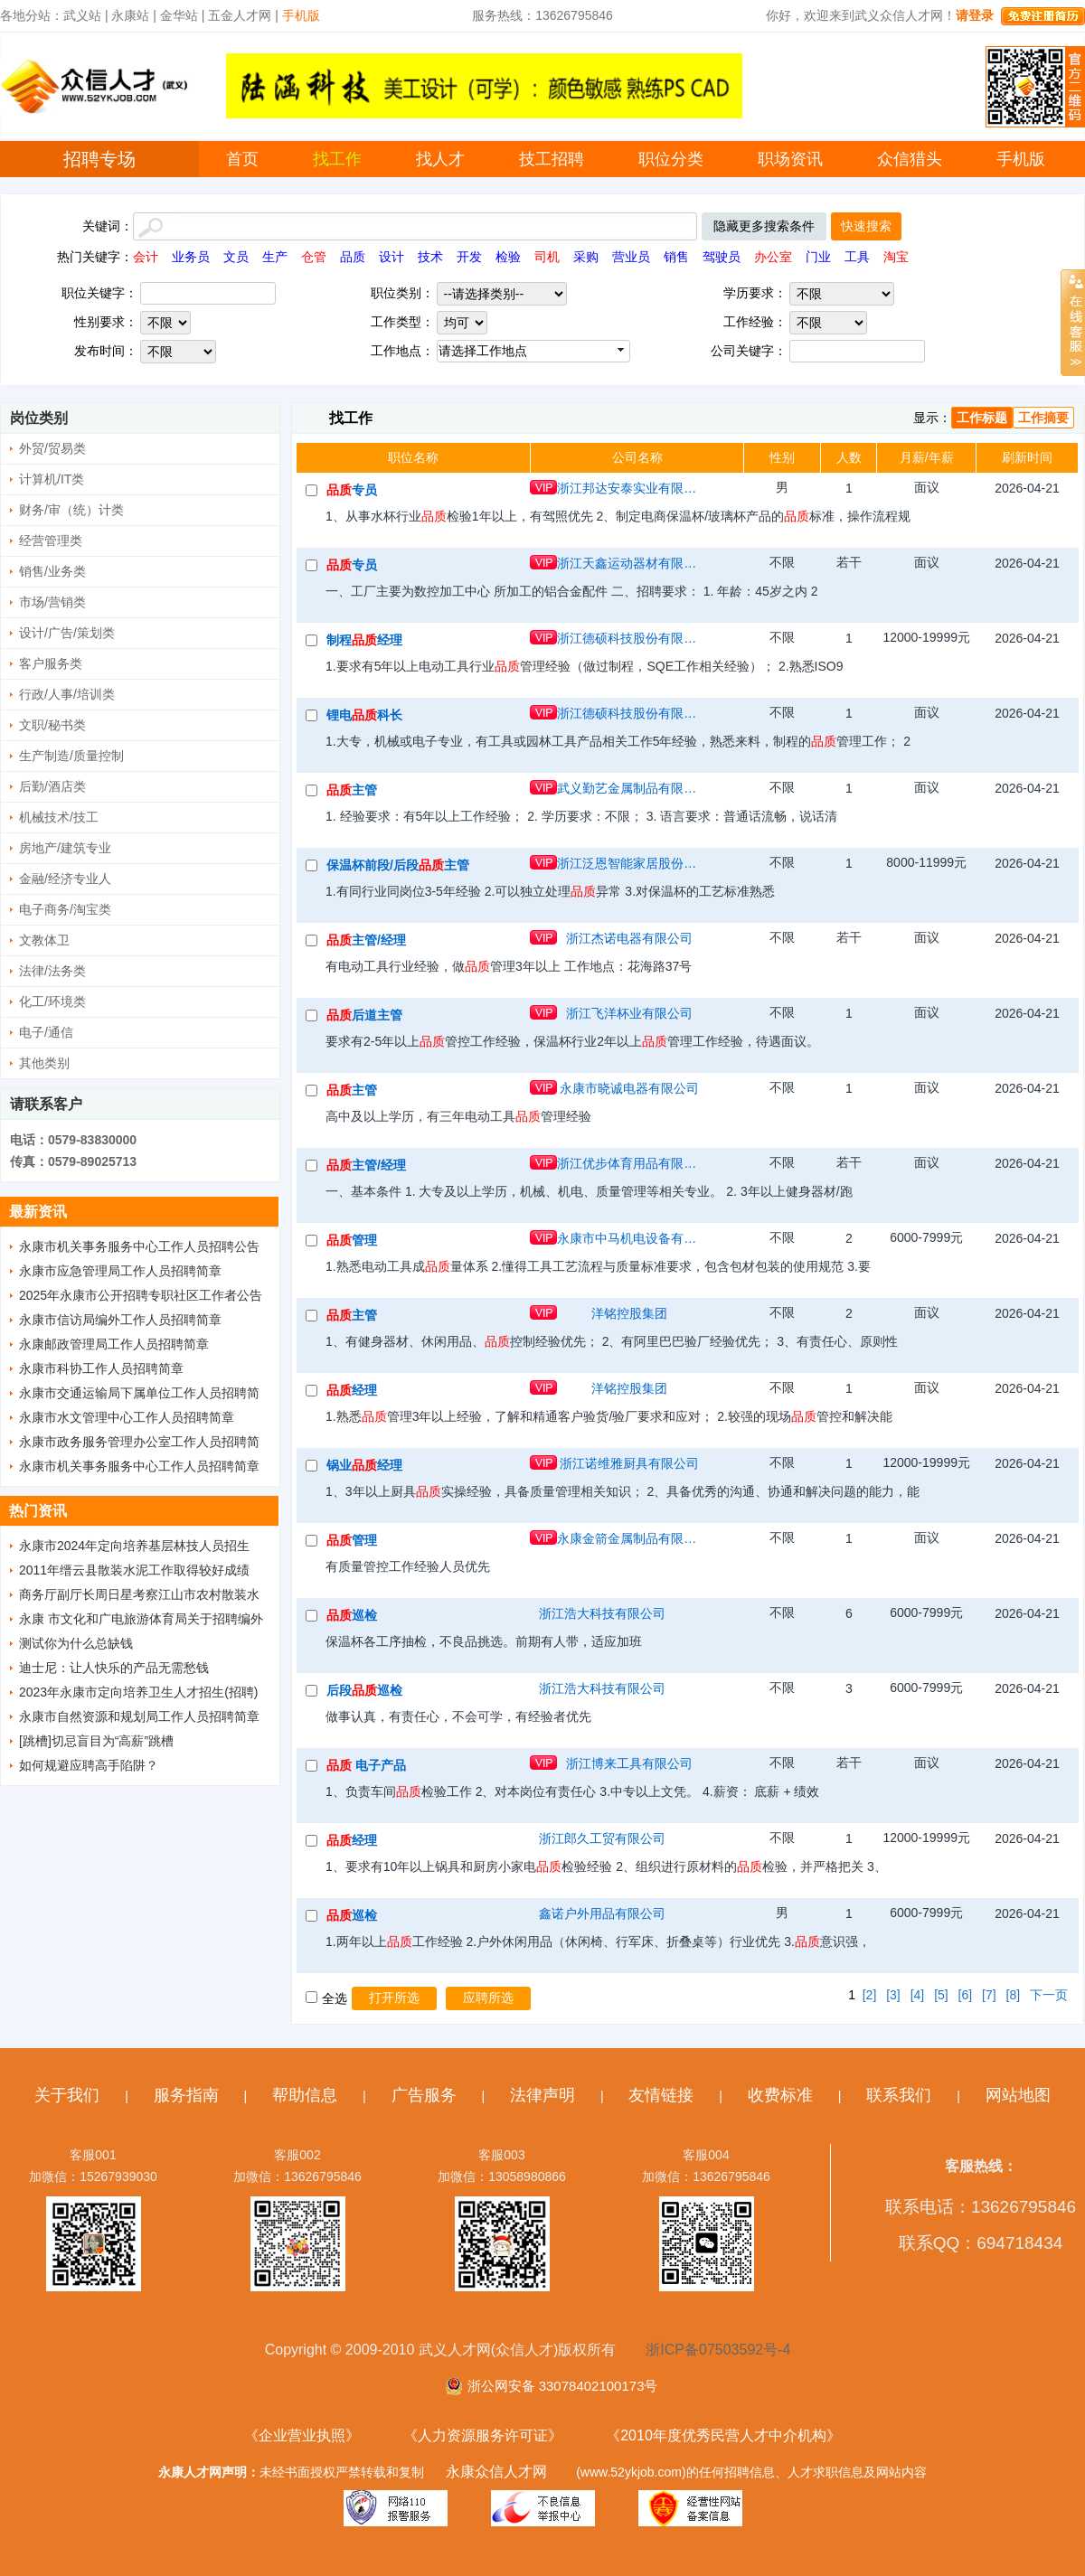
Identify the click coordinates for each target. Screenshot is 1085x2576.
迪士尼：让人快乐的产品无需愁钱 (114, 1667)
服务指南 (186, 2095)
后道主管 (364, 1015)
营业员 (631, 256)
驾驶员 (722, 256)
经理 (351, 1390)
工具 (857, 256)
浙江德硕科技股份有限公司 (629, 638)
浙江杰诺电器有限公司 (629, 938)
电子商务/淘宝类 (65, 909)
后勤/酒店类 (52, 786)
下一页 (1049, 1995)
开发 (469, 256)
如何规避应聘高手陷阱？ (88, 1765)
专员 (351, 490)
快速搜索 (866, 226)
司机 (547, 256)
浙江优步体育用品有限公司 (629, 1163)
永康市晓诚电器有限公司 (629, 1088)
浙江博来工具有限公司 (629, 1763)
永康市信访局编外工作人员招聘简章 (120, 1319)
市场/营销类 (52, 602)
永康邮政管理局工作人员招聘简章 (114, 1344)
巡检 (351, 1615)
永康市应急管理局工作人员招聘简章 (120, 1271)
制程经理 (364, 640)
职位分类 (670, 159)
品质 (352, 256)
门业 (818, 256)
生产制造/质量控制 (71, 755)
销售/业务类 (52, 571)
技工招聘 (551, 159)
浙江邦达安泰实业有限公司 (629, 488)
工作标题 (982, 417)
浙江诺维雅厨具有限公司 (629, 1463)
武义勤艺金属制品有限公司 (629, 788)
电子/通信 (46, 1032)
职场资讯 (790, 159)
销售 (676, 256)
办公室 (773, 256)
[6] (965, 1995)
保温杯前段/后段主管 (397, 865)
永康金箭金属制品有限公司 (629, 1538)
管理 (351, 1240)
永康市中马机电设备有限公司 (629, 1238)
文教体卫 (44, 940)
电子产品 (366, 1765)
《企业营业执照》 (302, 2435)
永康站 (130, 15)
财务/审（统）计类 (71, 510)
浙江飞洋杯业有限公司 (629, 1013)
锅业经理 (364, 1465)
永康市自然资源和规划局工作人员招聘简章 (139, 1716)
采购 (586, 256)
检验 (508, 256)
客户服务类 (50, 663)
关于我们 (66, 2095)
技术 (430, 256)
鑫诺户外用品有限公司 (602, 1913)
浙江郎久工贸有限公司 (602, 1838)
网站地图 (1018, 2095)
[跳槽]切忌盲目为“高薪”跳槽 (96, 1741)
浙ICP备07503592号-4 (718, 2349)
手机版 (1020, 159)
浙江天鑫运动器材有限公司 (629, 563)
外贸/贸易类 (52, 448)
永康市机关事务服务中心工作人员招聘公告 (139, 1246)
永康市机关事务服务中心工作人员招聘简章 (139, 1466)
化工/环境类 (52, 1001)
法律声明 (542, 2095)
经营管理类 (50, 540)
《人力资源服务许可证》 (482, 2435)
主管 (351, 790)
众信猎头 (909, 159)
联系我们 (898, 2095)
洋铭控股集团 (629, 1313)
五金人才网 (239, 15)
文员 (236, 256)
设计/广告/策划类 (67, 632)
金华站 (179, 15)
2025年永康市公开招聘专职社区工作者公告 (140, 1295)
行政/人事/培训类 (67, 694)
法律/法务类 (52, 971)
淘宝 (896, 256)
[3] (893, 1995)
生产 (275, 256)
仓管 (313, 256)
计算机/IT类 (51, 479)
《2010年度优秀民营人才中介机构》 (723, 2435)
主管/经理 (366, 940)
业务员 (191, 256)
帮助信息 (304, 2095)
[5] (941, 1995)
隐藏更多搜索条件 (764, 226)
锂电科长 (364, 715)
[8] (1013, 1995)
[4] (917, 1995)
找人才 (440, 159)
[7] (989, 1995)
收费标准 (780, 2095)
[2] (870, 1995)
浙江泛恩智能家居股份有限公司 (629, 863)
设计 (391, 256)
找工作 (337, 159)
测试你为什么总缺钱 (76, 1643)
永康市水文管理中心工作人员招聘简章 (126, 1417)
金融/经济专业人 (65, 878)
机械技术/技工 (59, 817)
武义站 (82, 15)
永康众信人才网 (496, 2471)
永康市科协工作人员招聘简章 (101, 1368)
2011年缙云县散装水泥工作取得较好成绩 (134, 1570)
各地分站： (31, 15)
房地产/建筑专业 (65, 848)
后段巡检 (364, 1690)
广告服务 (424, 2095)
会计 (145, 256)
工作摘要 (1043, 417)
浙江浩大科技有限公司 (602, 1613)
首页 (242, 159)
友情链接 (660, 2095)
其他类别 (44, 1063)
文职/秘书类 (52, 725)
